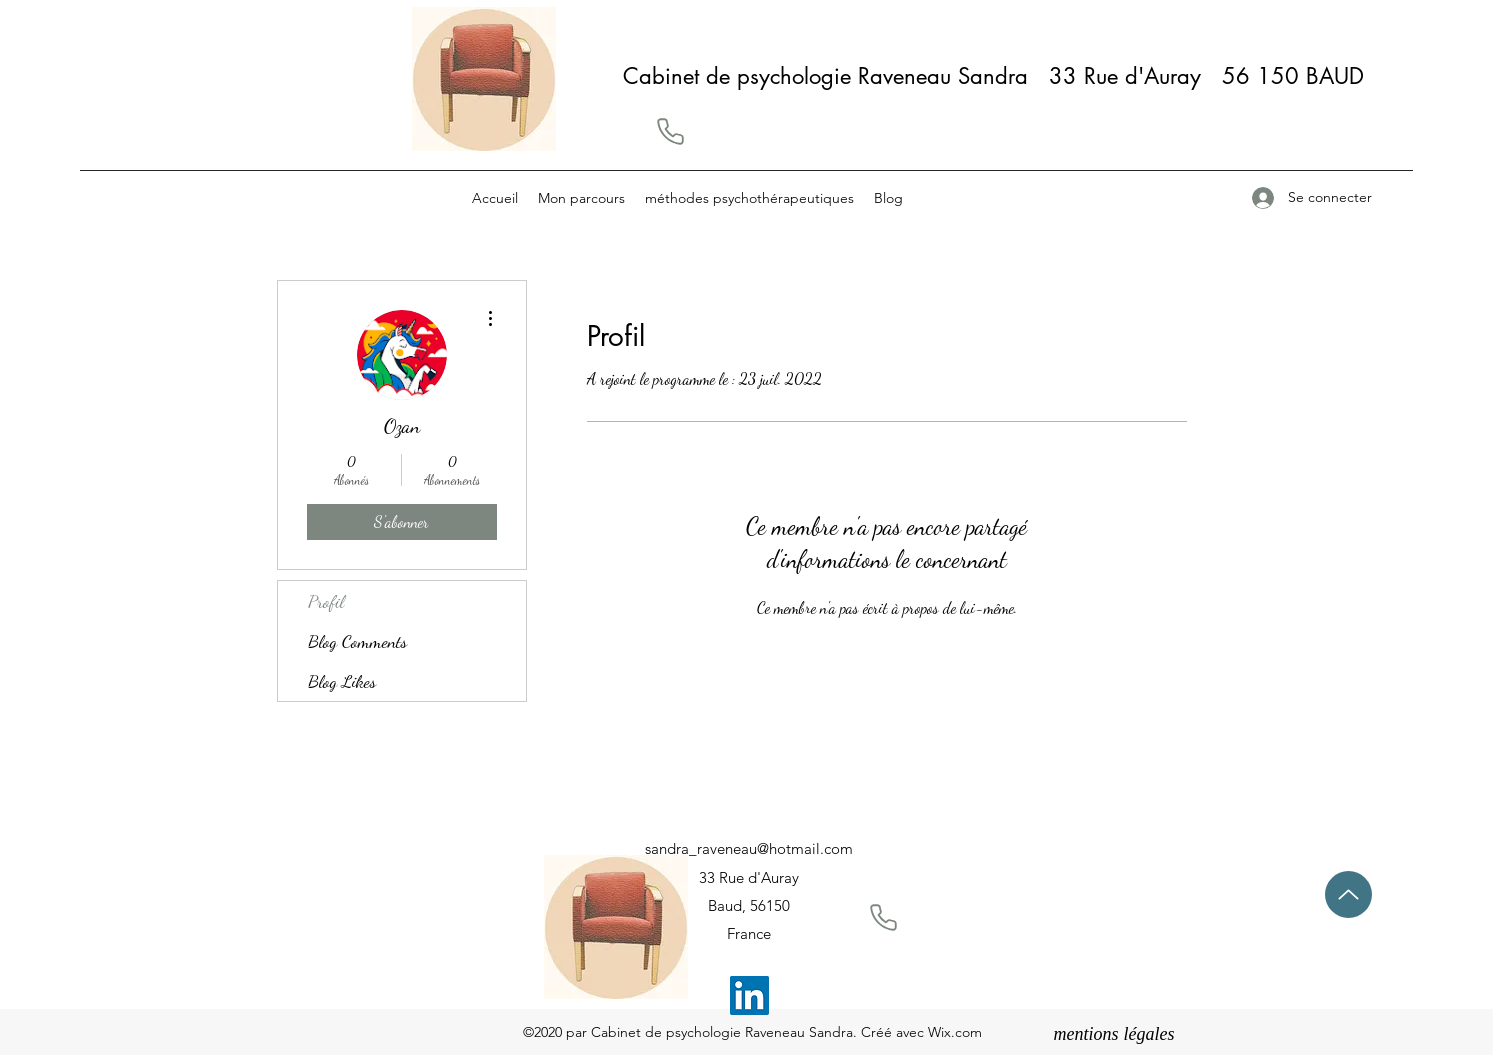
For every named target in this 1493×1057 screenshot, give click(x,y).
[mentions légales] (1114, 1035)
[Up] (1348, 894)
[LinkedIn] (749, 995)
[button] (670, 131)
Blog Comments (357, 641)
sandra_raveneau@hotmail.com (749, 848)
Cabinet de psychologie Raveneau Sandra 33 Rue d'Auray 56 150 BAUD (1000, 76)
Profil (326, 601)
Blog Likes (342, 681)
